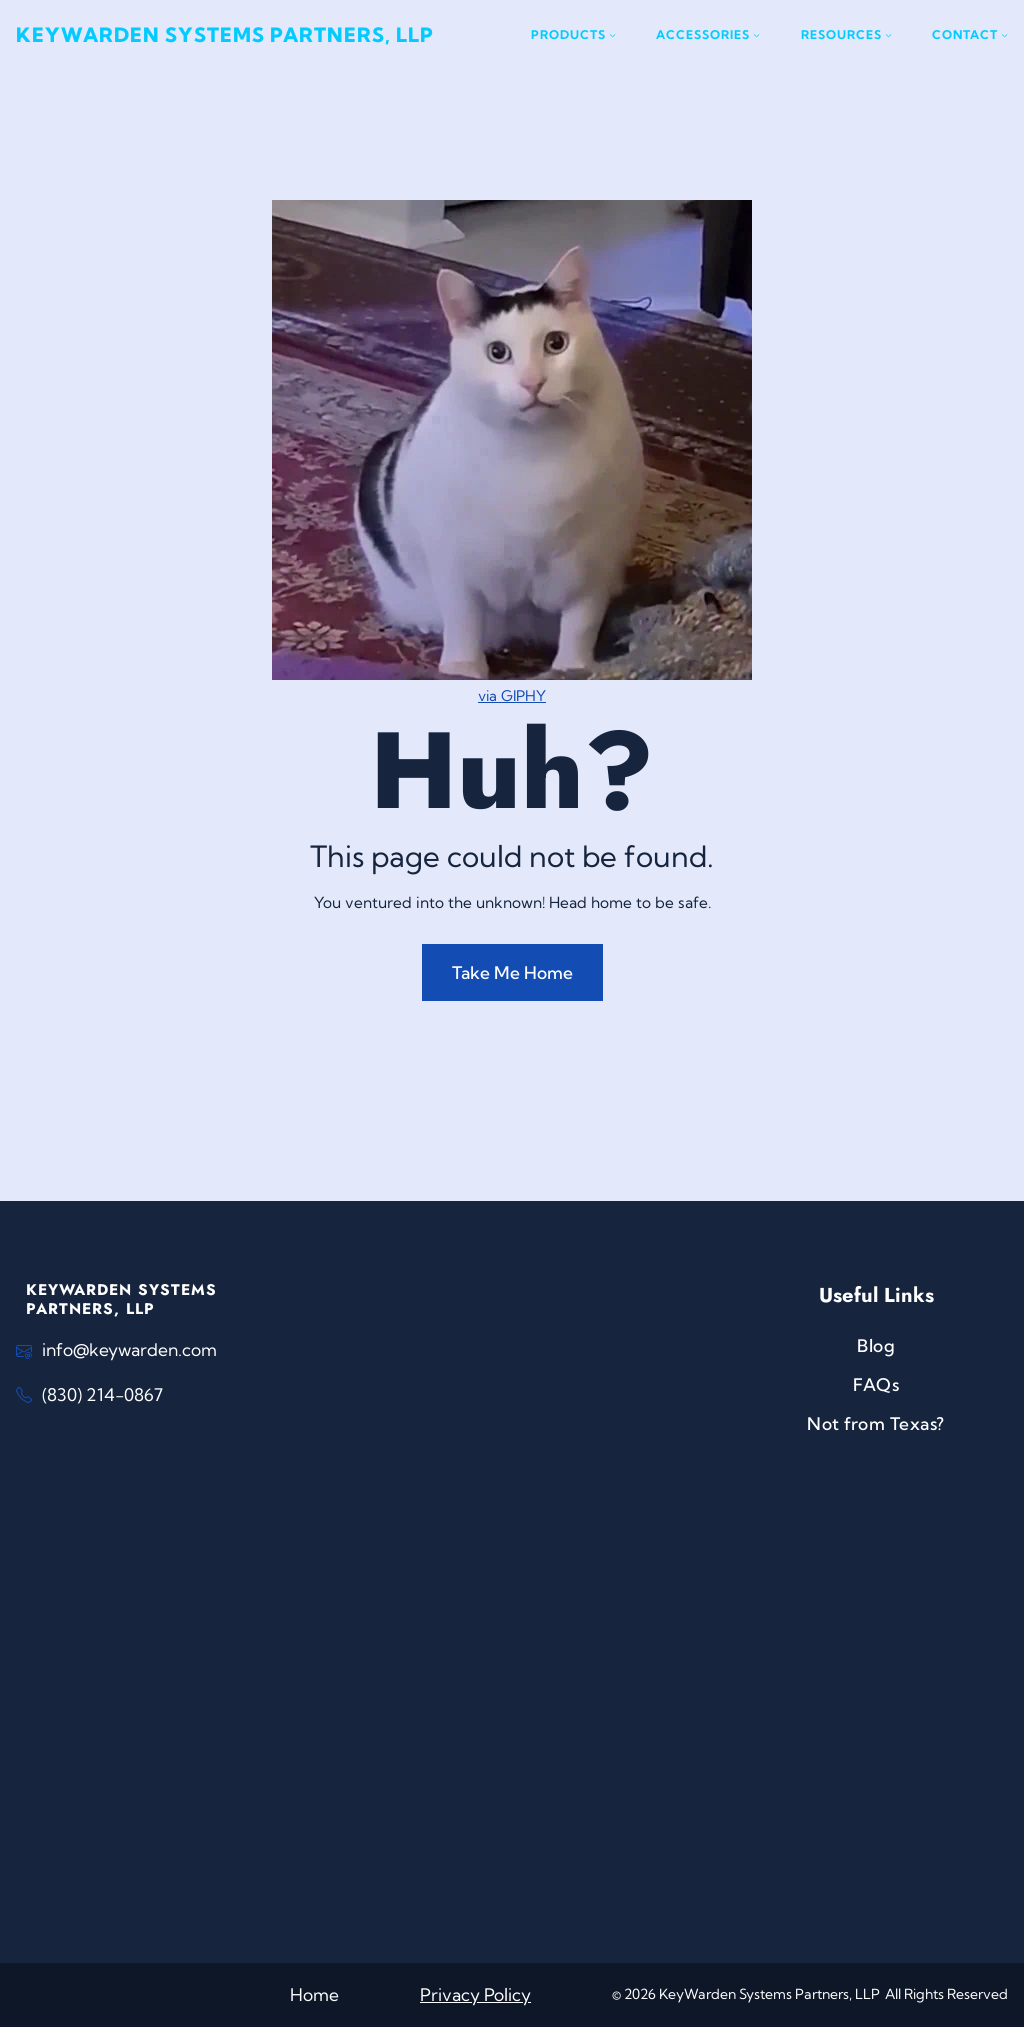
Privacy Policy (475, 1994)
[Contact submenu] (970, 35)
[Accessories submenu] (708, 35)
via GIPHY (512, 696)
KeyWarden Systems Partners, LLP (225, 34)
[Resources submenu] (846, 35)
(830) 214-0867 (102, 1394)
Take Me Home (512, 972)
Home (314, 1994)
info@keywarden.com (129, 1349)
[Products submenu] (573, 35)
